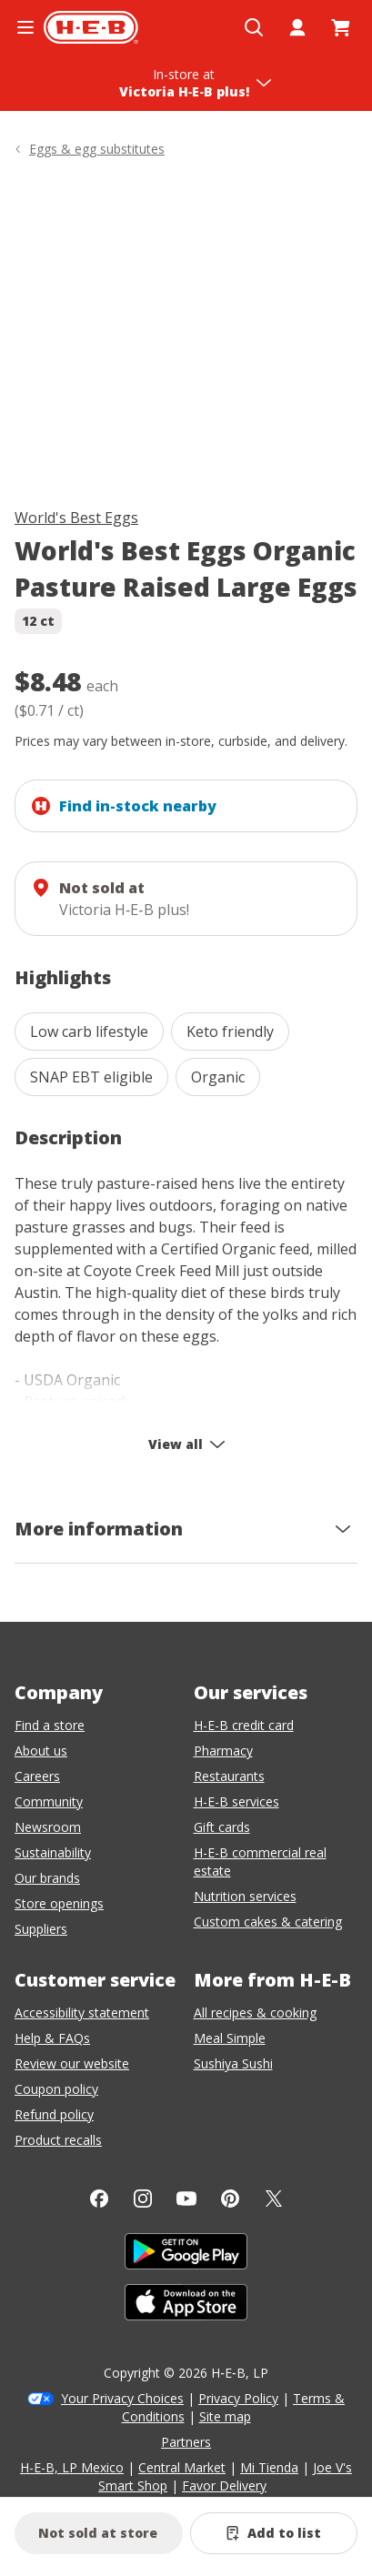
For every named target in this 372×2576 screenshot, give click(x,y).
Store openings (59, 1903)
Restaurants (229, 1776)
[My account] (297, 27)
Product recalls (58, 2139)
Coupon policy (56, 2089)
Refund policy (54, 2114)
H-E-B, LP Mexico (72, 2467)
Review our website (72, 2063)
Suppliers (41, 1928)
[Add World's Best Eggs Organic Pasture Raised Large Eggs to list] (274, 2533)
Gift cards (222, 1827)
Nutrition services (245, 1896)
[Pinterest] (230, 2199)
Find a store (50, 1725)
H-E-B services (236, 1801)
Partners (186, 2441)
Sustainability (53, 1852)
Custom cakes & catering (268, 1921)
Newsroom (48, 1827)
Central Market (182, 2467)
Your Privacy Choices (122, 2398)
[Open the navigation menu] (25, 27)
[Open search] (253, 27)
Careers (37, 1776)
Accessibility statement (82, 2012)
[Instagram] (143, 2199)
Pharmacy (223, 1750)
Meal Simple (230, 2038)
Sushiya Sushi (233, 2063)
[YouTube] (186, 2199)
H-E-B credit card (244, 1725)
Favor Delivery (224, 2485)
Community (49, 1801)
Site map (225, 2416)
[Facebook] (99, 2199)
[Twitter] (274, 2199)
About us (41, 1750)
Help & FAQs (52, 2038)
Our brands (47, 1878)
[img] (186, 336)
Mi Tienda (269, 2467)
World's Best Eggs (76, 518)
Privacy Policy (238, 2398)
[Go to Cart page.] (341, 27)
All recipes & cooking (255, 2012)
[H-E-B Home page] (91, 27)
